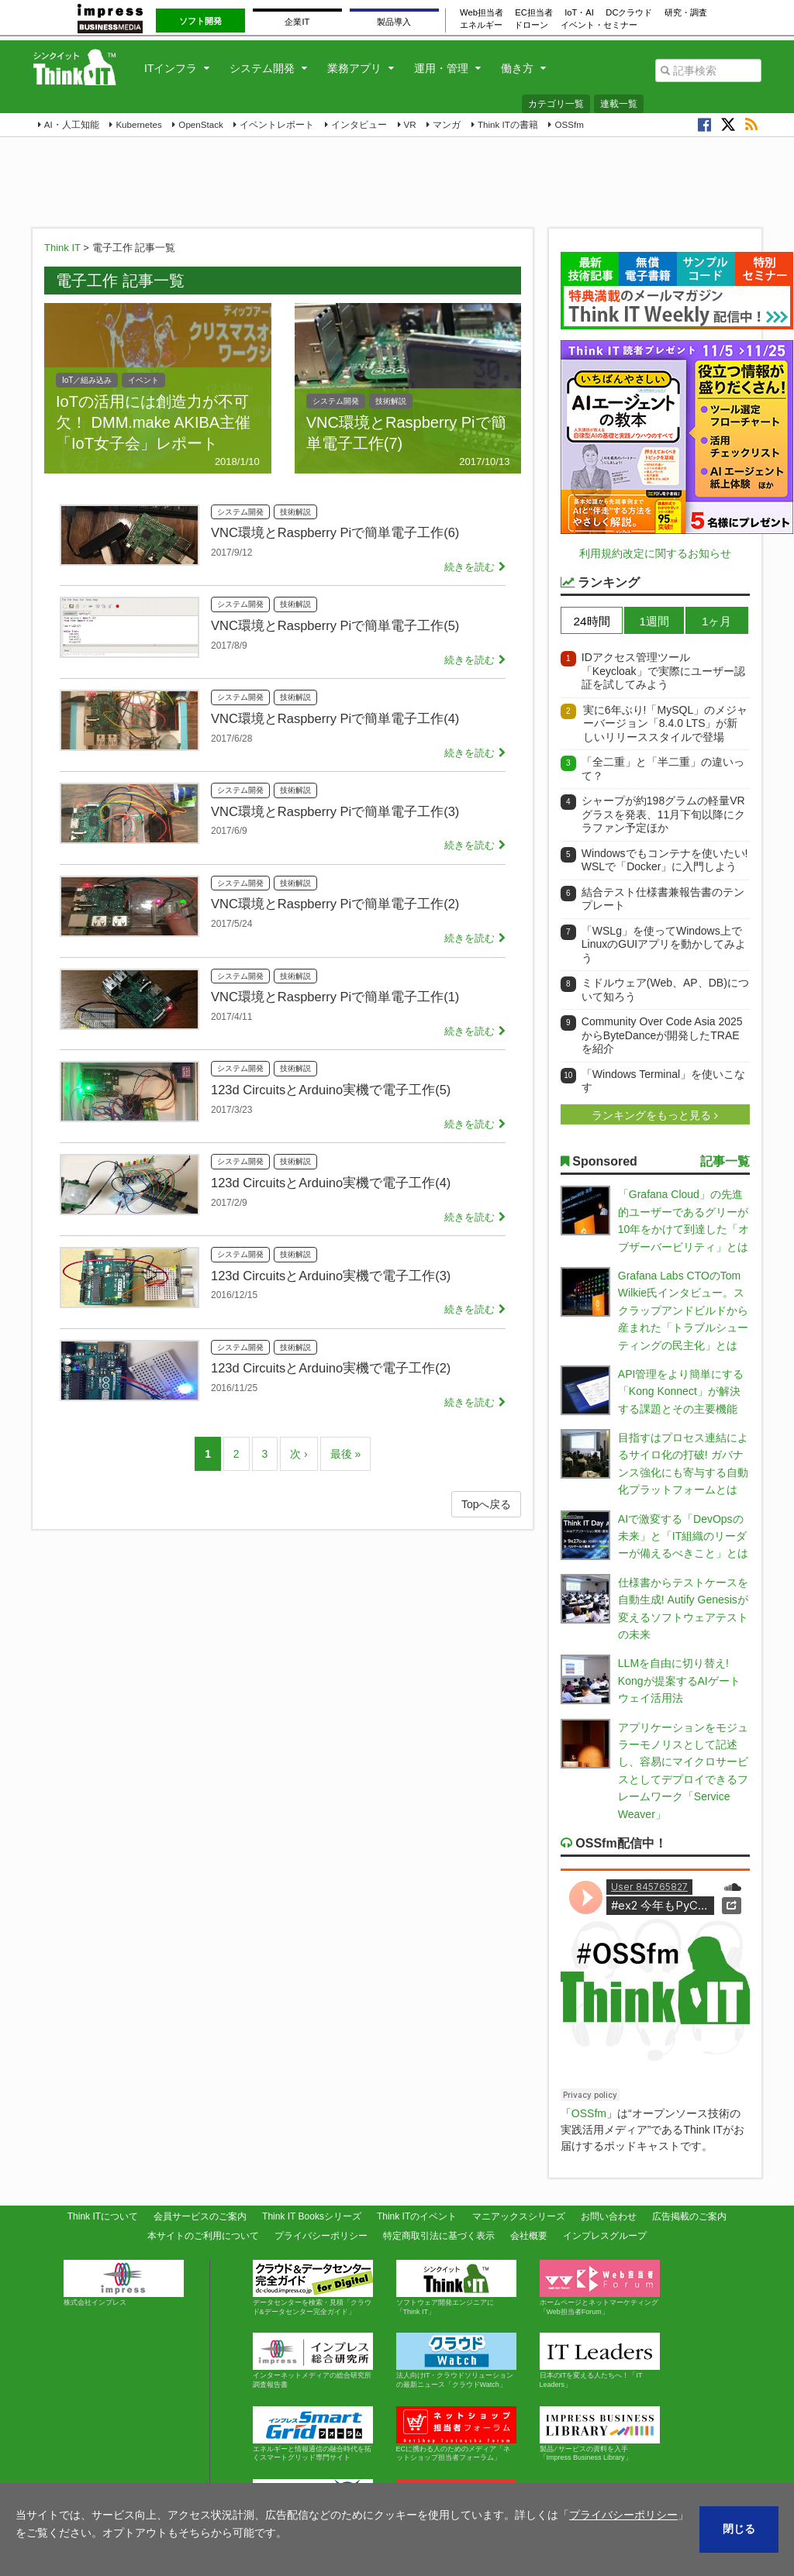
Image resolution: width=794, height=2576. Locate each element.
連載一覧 (618, 103)
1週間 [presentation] (654, 621)
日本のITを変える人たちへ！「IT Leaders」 (600, 2360)
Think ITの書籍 (508, 124)
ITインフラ (170, 68)
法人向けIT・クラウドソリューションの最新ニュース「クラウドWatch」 (456, 2360)
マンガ (447, 124)
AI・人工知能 (71, 124)
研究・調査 (686, 12)
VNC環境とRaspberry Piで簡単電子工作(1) (335, 997)
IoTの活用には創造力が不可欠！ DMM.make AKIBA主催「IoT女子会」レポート (153, 422)
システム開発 (262, 68)
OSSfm (568, 124)
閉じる (739, 2529)
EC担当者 (534, 12)
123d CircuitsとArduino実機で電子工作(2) (331, 1368)
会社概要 (528, 2235)
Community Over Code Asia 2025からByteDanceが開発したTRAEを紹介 (662, 1035)
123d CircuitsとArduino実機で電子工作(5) (331, 1090)
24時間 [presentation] (592, 621)
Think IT (62, 247)
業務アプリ (354, 68)
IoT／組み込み (87, 380)
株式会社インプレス (124, 2283)
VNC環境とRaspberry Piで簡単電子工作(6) (335, 532)
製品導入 (394, 21)
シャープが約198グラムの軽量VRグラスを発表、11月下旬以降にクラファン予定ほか (664, 814)
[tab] (592, 620)
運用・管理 (441, 68)
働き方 (517, 68)
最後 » (345, 1454)
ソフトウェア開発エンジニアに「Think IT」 (456, 2288)
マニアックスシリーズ (518, 2216)
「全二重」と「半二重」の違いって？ (663, 769)
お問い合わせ (609, 2216)
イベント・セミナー (599, 24)
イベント (143, 380)
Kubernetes (138, 124)
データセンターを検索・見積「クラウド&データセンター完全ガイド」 (313, 2288)
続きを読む (469, 567)
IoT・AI (579, 12)
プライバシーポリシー (321, 2235)
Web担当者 (481, 12)
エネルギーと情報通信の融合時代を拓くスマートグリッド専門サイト (313, 2434)
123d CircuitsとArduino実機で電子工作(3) (331, 1276)
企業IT (297, 21)
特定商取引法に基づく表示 (439, 2235)
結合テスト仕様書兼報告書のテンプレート (663, 899)
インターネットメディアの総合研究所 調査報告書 (315, 2360)
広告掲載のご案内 (689, 2216)
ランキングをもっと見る (653, 1115)
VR (410, 124)
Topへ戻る (486, 1504)
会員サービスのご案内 (200, 2216)
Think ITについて (102, 2216)
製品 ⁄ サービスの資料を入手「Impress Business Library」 (600, 2434)
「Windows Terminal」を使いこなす (663, 1081)
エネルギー (481, 24)
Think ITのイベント (417, 2216)
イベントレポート (277, 124)
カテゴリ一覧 (556, 103)
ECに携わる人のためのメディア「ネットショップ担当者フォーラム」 (456, 2434)
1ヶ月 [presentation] (717, 621)
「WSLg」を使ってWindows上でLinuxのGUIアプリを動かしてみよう (664, 944)
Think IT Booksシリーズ (311, 2216)
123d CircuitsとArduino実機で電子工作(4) (331, 1183)
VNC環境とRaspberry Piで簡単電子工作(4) (335, 718)
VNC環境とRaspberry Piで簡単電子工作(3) (335, 811)
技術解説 (390, 401)
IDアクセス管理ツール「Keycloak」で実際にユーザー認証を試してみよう (663, 670)
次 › (299, 1454)
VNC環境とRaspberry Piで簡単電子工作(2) (335, 904)
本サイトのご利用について (203, 2235)
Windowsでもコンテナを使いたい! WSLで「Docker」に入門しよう (665, 860)
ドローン (531, 24)
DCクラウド (629, 12)
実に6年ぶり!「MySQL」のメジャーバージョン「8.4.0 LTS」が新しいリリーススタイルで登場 (665, 723)
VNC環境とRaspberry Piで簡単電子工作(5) (335, 625)
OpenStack (200, 124)
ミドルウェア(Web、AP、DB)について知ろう (665, 989)
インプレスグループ (605, 2235)
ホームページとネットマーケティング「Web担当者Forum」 (600, 2288)
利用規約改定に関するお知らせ (655, 553)
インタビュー (359, 124)
